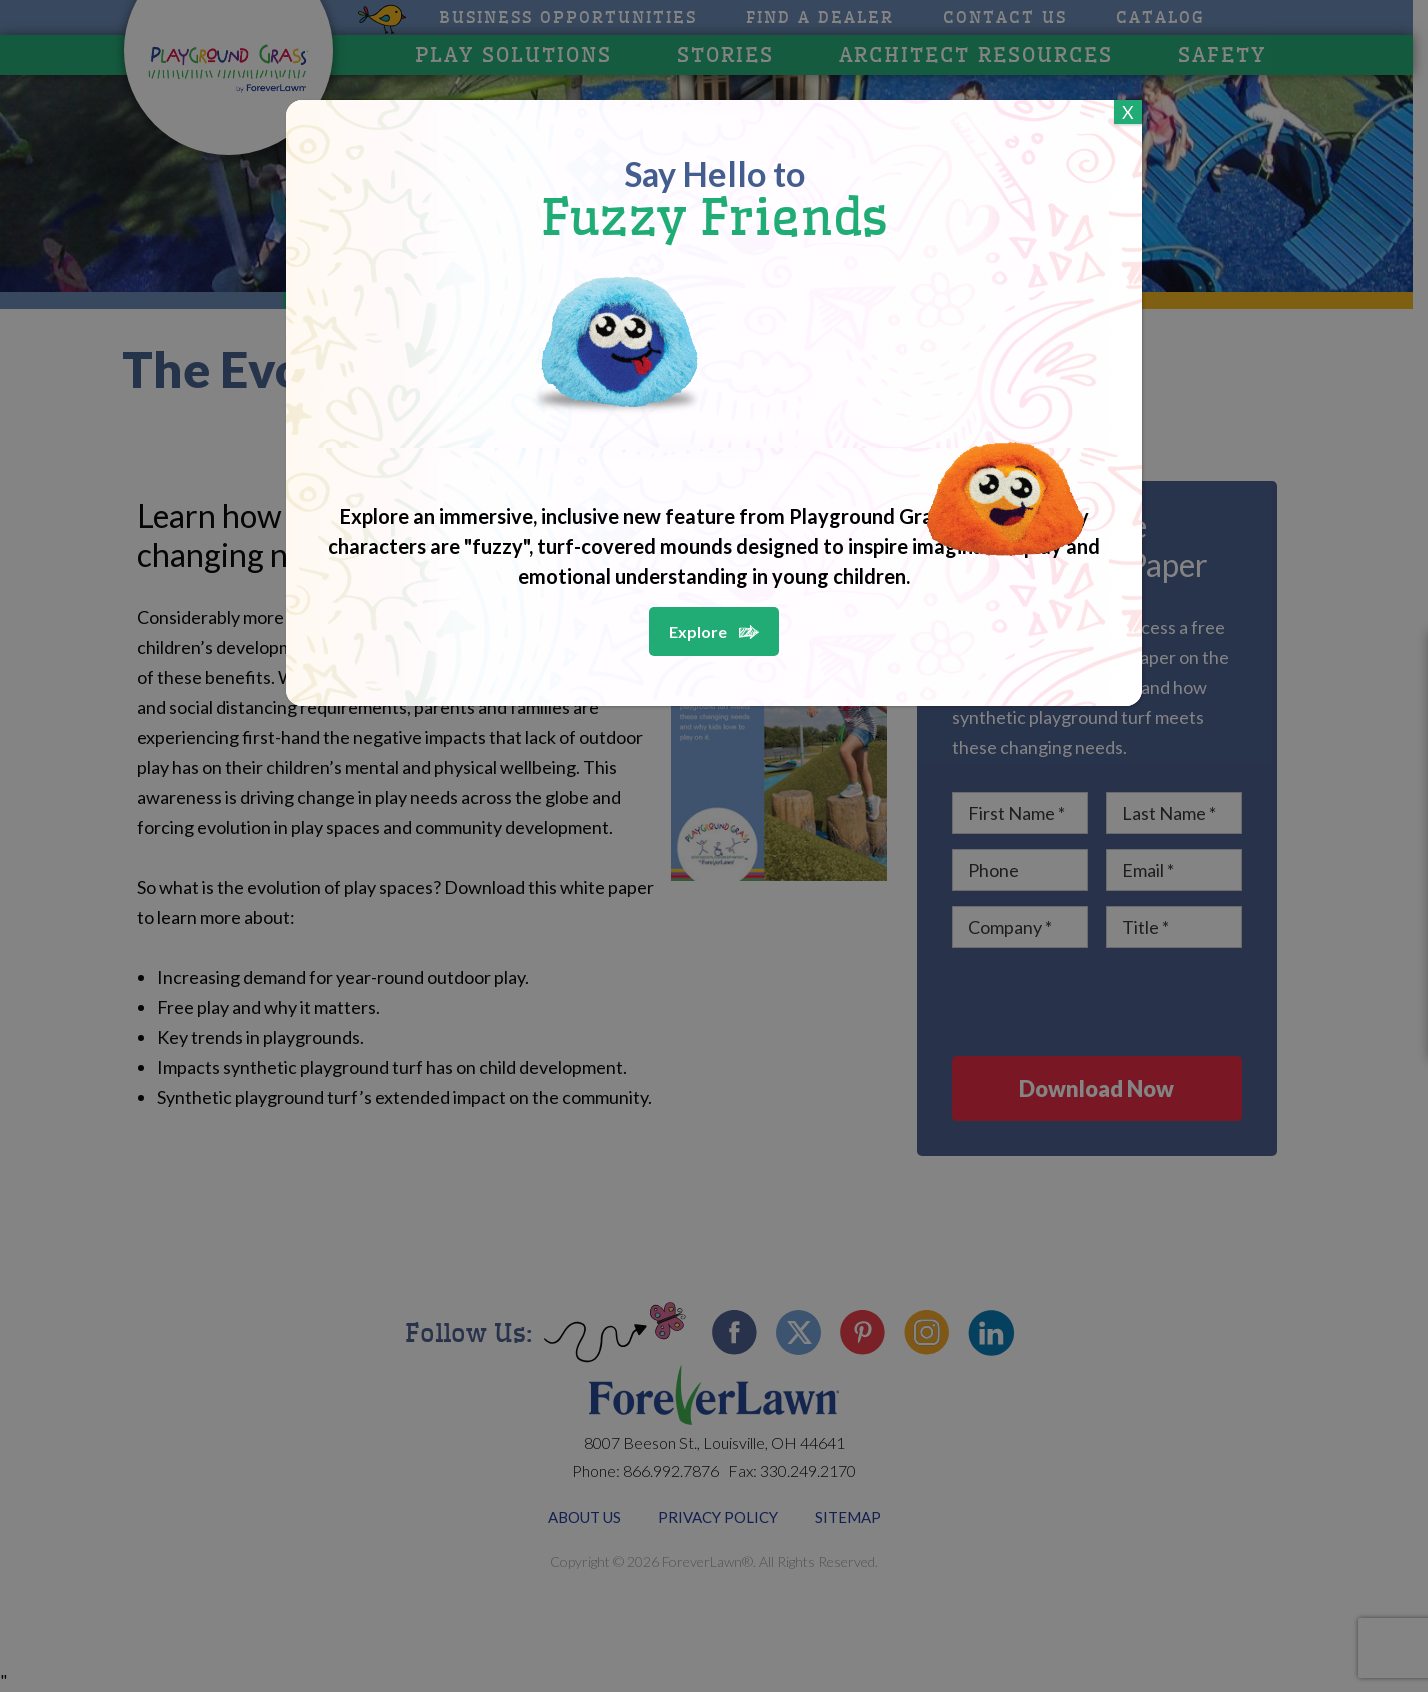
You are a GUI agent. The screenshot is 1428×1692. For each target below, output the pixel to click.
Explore (698, 631)
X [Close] (1128, 112)
